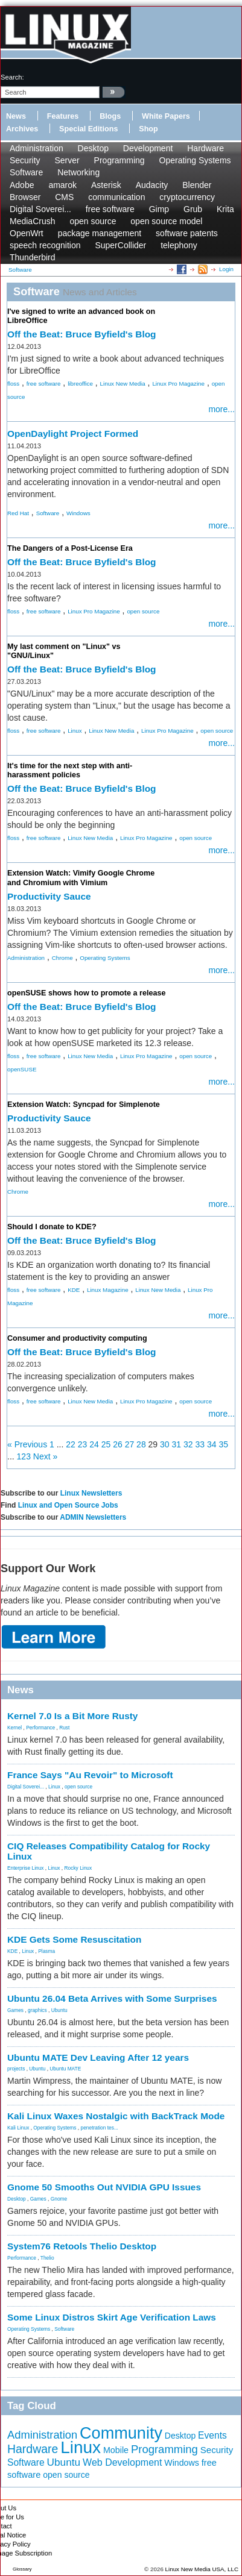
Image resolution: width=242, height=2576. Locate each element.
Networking (78, 172)
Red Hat (18, 513)
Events (212, 2435)
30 (165, 1444)
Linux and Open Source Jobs (68, 1505)
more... (221, 409)
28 (141, 1444)
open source (92, 221)
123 (24, 1456)
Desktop (93, 148)
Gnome (59, 2199)
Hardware (205, 148)
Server (66, 160)
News (16, 116)
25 (106, 1444)
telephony (179, 245)
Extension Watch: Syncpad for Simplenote (83, 1104)
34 (212, 1444)
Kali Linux (18, 2128)
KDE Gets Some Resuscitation (74, 1939)
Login (226, 269)
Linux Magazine (108, 1289)
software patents (187, 233)
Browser (25, 197)
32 (188, 1444)
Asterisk (106, 185)
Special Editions (88, 129)
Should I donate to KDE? (52, 1227)
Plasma (46, 1951)
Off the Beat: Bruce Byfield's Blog (81, 334)
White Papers (166, 116)
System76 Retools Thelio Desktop (81, 2246)
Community (121, 2433)
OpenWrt (26, 233)
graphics (37, 2010)
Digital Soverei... (40, 209)
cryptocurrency (187, 197)
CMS (64, 197)
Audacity (152, 185)
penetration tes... (99, 2128)
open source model (166, 221)
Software (26, 172)
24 (94, 1444)
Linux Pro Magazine (178, 383)
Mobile (116, 2450)
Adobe (22, 185)
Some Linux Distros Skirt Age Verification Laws (111, 2317)
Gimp (159, 209)
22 (70, 1444)
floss (13, 383)
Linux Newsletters (91, 1493)
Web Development (122, 2462)
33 (200, 1444)
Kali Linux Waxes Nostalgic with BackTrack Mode (115, 2116)
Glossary (22, 2569)
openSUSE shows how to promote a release (86, 993)
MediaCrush (32, 221)
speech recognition (45, 245)
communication (116, 197)
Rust (64, 1728)
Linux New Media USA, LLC (201, 2569)
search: (12, 77)
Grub (192, 209)
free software (110, 209)
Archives (22, 129)
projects (16, 2069)
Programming (119, 160)
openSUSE (21, 1069)
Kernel (14, 1728)
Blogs (110, 116)
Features (63, 116)
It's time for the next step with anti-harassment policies (69, 770)
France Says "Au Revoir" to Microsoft (90, 1775)
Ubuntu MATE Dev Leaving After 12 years (98, 2057)
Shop (148, 129)
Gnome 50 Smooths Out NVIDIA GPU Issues (104, 2187)
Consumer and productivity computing (77, 1338)
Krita (225, 209)
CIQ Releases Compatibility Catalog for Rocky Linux (108, 1851)
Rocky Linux (78, 1868)
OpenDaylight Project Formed (72, 433)
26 (118, 1444)
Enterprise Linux (25, 1868)
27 (130, 1444)
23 (83, 1444)
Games (15, 2010)
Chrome (62, 957)
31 (177, 1444)
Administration (36, 148)
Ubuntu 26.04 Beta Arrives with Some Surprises (112, 1998)
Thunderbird (33, 257)
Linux (74, 730)
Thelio (47, 2258)
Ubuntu (59, 2010)
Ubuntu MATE (65, 2069)
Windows (78, 513)
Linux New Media (122, 383)
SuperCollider (120, 245)
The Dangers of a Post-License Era (70, 548)
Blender (196, 185)
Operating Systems (195, 160)
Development (148, 148)
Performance (40, 1728)
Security (25, 160)
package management (100, 233)
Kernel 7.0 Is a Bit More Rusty (72, 1716)
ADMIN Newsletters (93, 1517)
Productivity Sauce (49, 896)
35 (223, 1444)
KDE (74, 1289)
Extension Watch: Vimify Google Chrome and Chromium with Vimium (80, 877)
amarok (62, 185)
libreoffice (80, 383)
